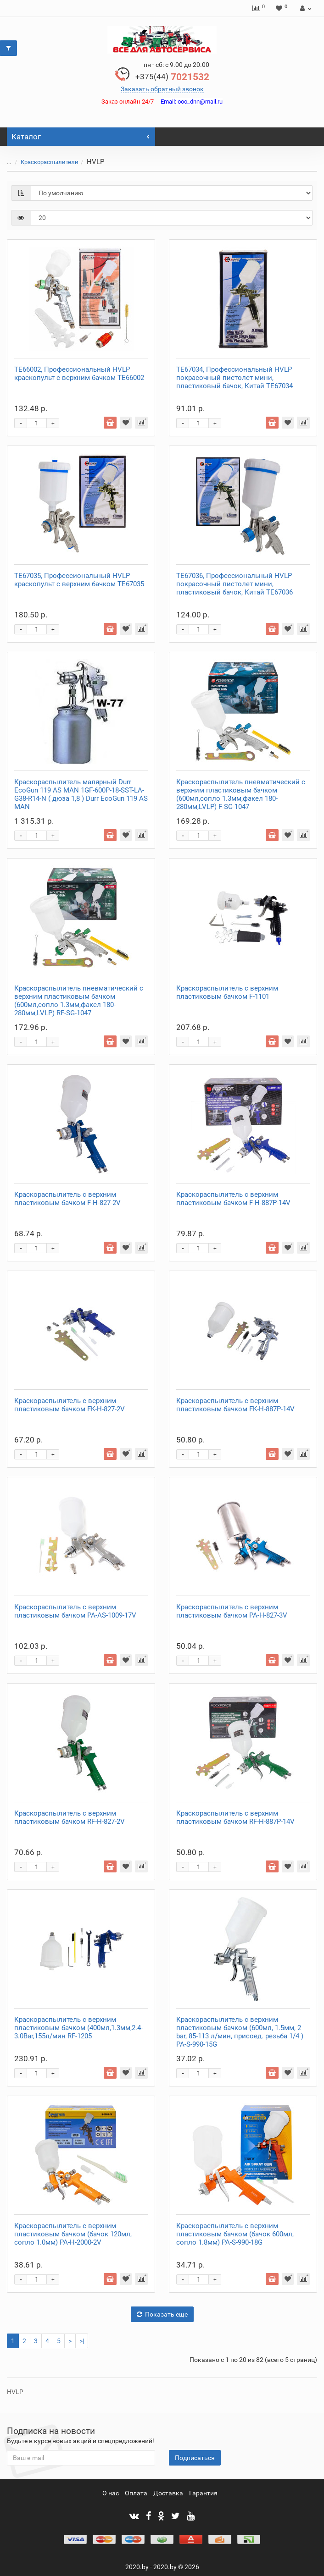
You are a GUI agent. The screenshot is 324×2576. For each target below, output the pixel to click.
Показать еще (162, 2314)
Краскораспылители (49, 162)
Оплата (136, 2493)
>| (81, 2341)
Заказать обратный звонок (162, 89)
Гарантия (203, 2493)
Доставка (168, 2493)
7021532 (172, 77)
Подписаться (195, 2457)
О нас (110, 2493)
